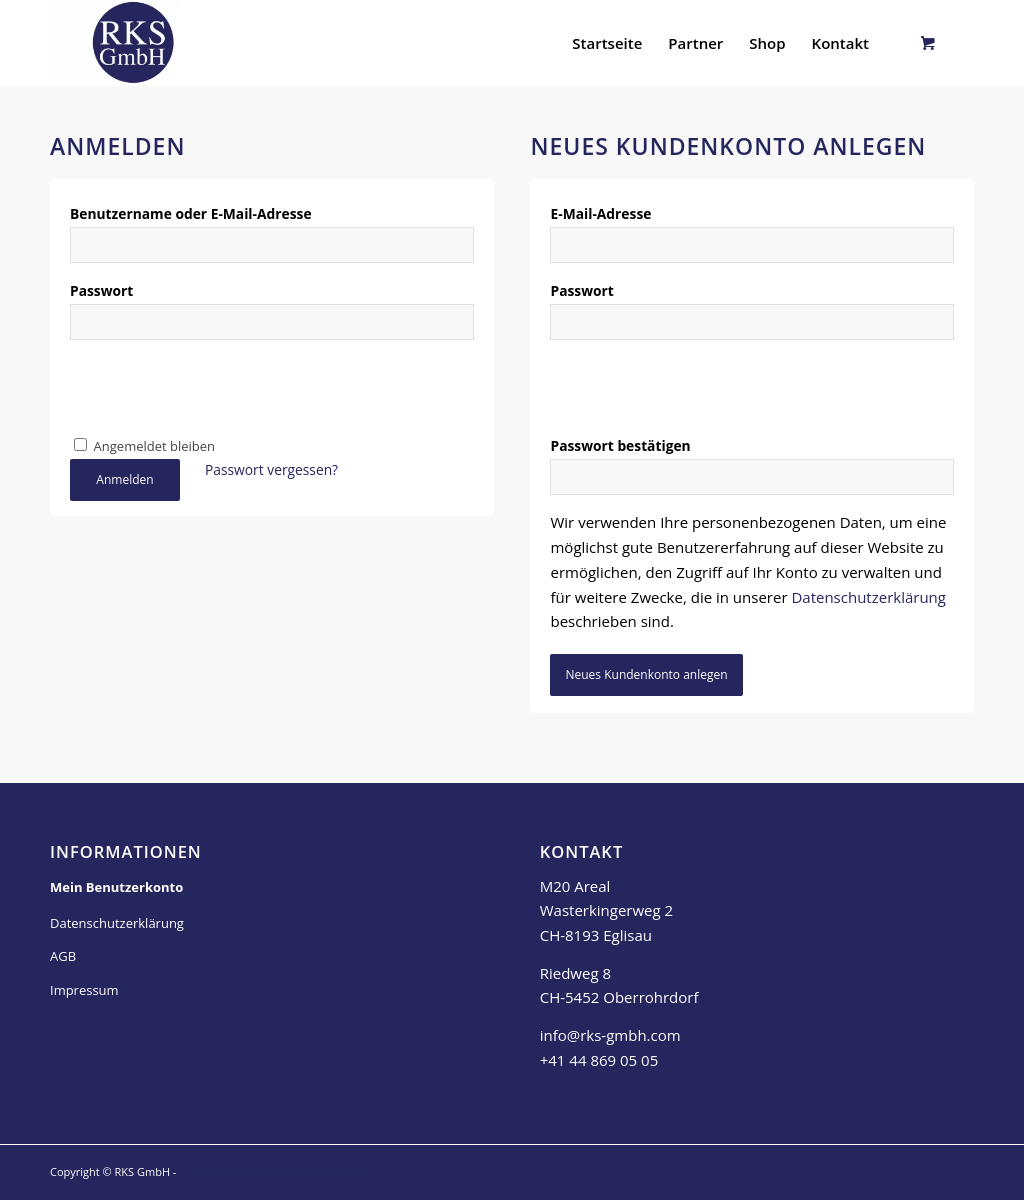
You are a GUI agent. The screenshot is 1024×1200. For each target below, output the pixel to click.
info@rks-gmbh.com (610, 1035)
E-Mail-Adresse (606, 213)
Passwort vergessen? (271, 469)
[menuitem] (607, 43)
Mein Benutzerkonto (116, 887)
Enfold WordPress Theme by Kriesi (267, 1171)
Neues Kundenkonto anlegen (646, 674)
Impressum (84, 990)
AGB (63, 956)
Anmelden (124, 479)
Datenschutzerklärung (868, 597)
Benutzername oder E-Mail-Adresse (196, 213)
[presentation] (222, 392)
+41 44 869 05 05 (599, 1060)
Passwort (107, 290)
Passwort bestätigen (625, 445)
